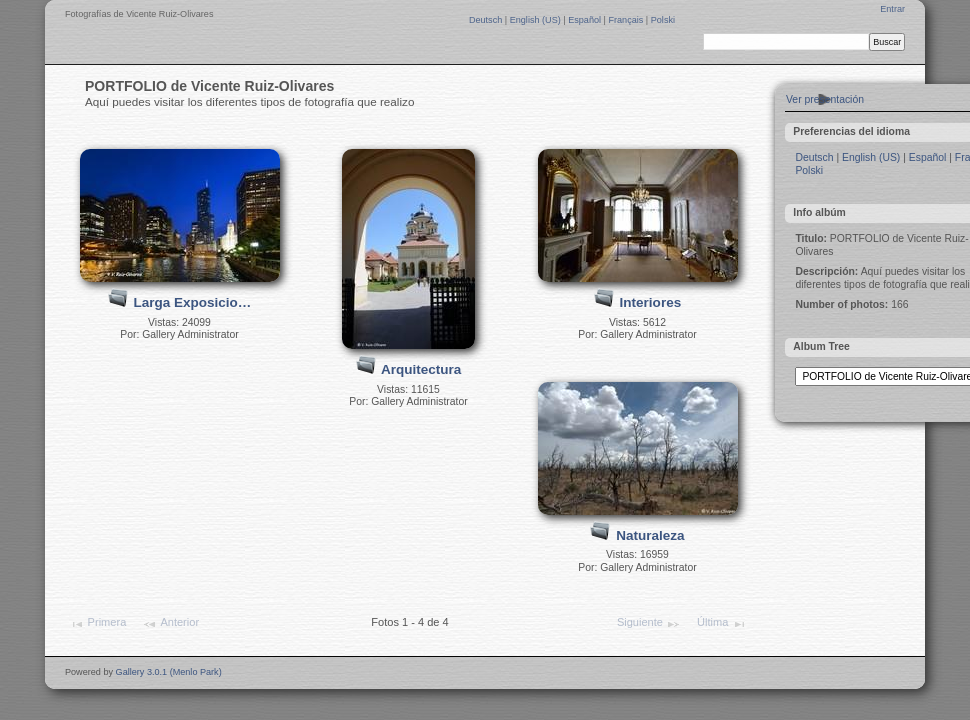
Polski (663, 20)
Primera (97, 624)
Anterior (170, 624)
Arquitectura (421, 369)
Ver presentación (825, 99)
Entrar (892, 9)
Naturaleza (650, 535)
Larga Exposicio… (192, 302)
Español (585, 20)
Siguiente (649, 624)
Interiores (651, 302)
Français (626, 20)
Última (722, 624)
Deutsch (487, 20)
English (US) (537, 20)
